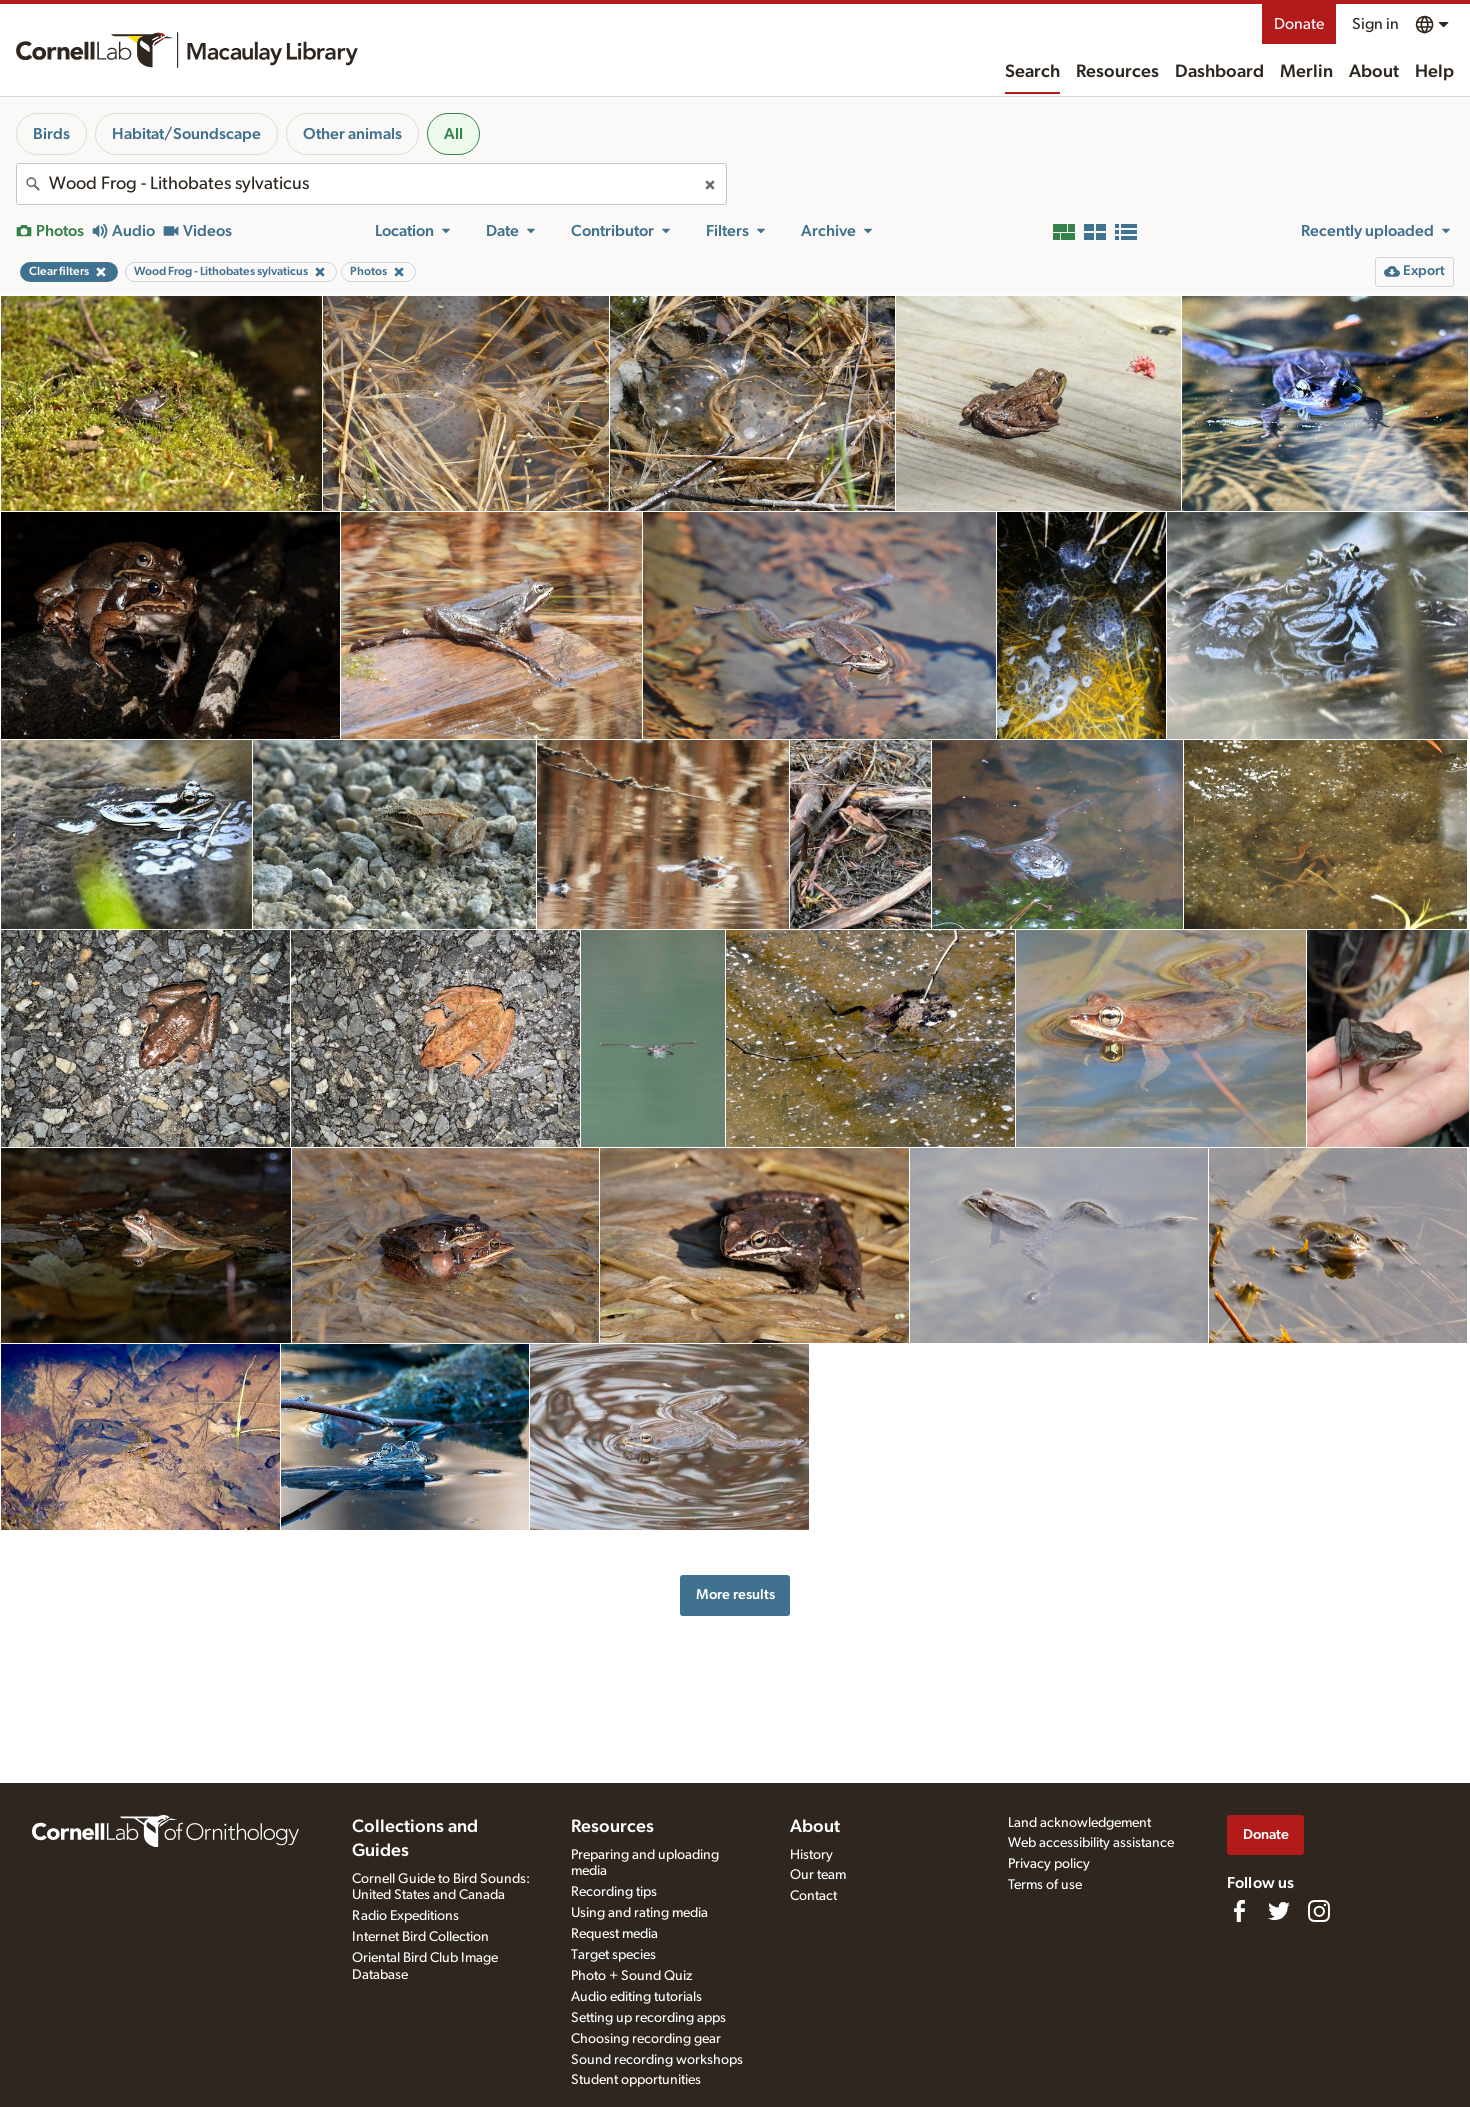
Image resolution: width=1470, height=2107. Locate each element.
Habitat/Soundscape (186, 134)
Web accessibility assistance (1091, 1843)
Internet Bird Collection (420, 1937)
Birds (51, 134)
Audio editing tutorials (636, 1997)
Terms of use (1045, 1885)
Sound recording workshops (657, 2060)
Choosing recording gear (646, 2039)
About (1374, 72)
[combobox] (371, 184)
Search (1032, 72)
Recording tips (614, 1892)
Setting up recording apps (648, 2018)
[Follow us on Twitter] (1279, 1911)
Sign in (1375, 24)
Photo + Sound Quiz (631, 1976)
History (811, 1855)
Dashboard (1219, 72)
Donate (1299, 24)
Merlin (1306, 72)
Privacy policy (1049, 1864)
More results (735, 1594)
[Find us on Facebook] (1239, 1911)
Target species (613, 1955)
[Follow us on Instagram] (1319, 1911)
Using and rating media (639, 1913)
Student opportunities (636, 2080)
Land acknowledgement (1079, 1823)
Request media (614, 1934)
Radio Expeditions (405, 1916)
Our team (818, 1875)
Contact (813, 1896)
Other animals (352, 134)
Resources (1117, 72)
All (453, 134)
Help (1434, 72)
